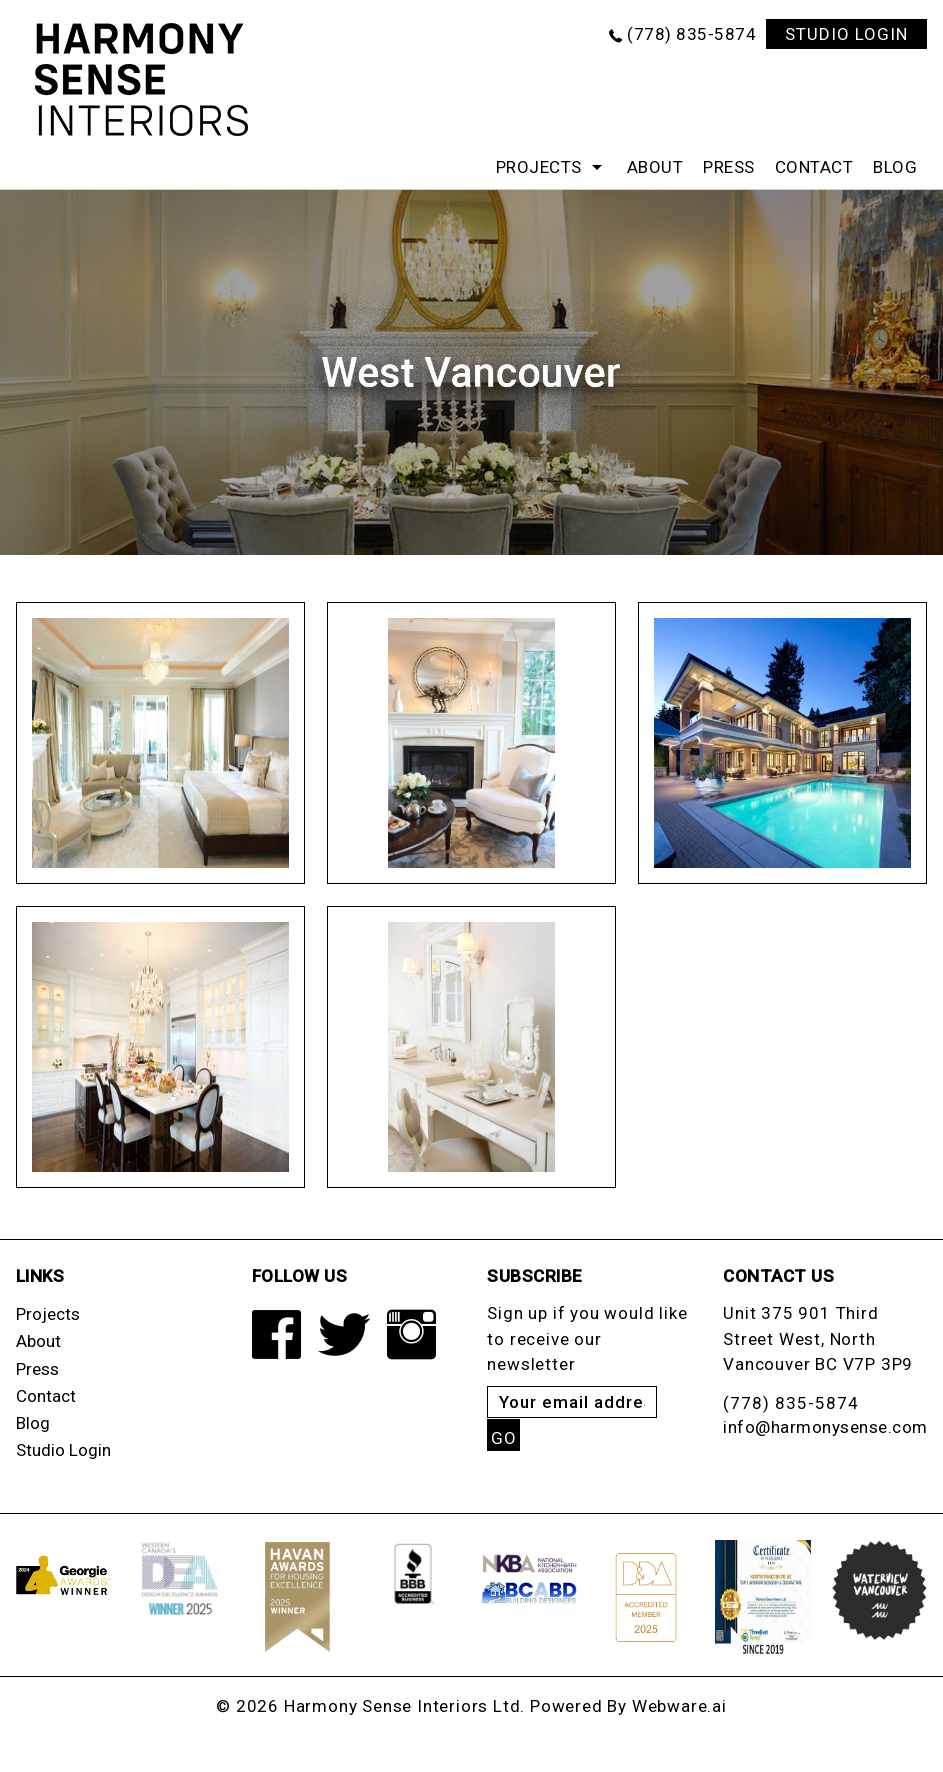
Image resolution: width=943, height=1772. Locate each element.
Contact (814, 167)
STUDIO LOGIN (846, 34)
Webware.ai (679, 1706)
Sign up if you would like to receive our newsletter (587, 1338)
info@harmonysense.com (825, 1427)
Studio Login (63, 1450)
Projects (539, 167)
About (655, 167)
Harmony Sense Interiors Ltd (402, 1706)
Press (729, 167)
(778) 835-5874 (691, 34)
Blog (895, 167)
